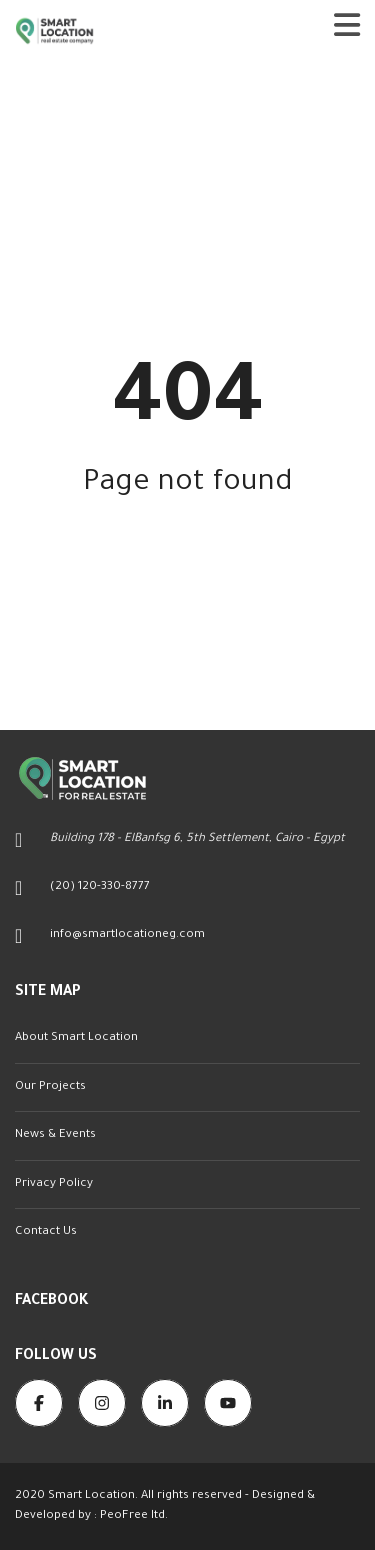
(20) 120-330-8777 (100, 887)
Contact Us (46, 1232)
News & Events (55, 1135)
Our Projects (50, 1087)
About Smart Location (76, 1038)
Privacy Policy (54, 1184)
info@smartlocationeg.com (127, 935)
